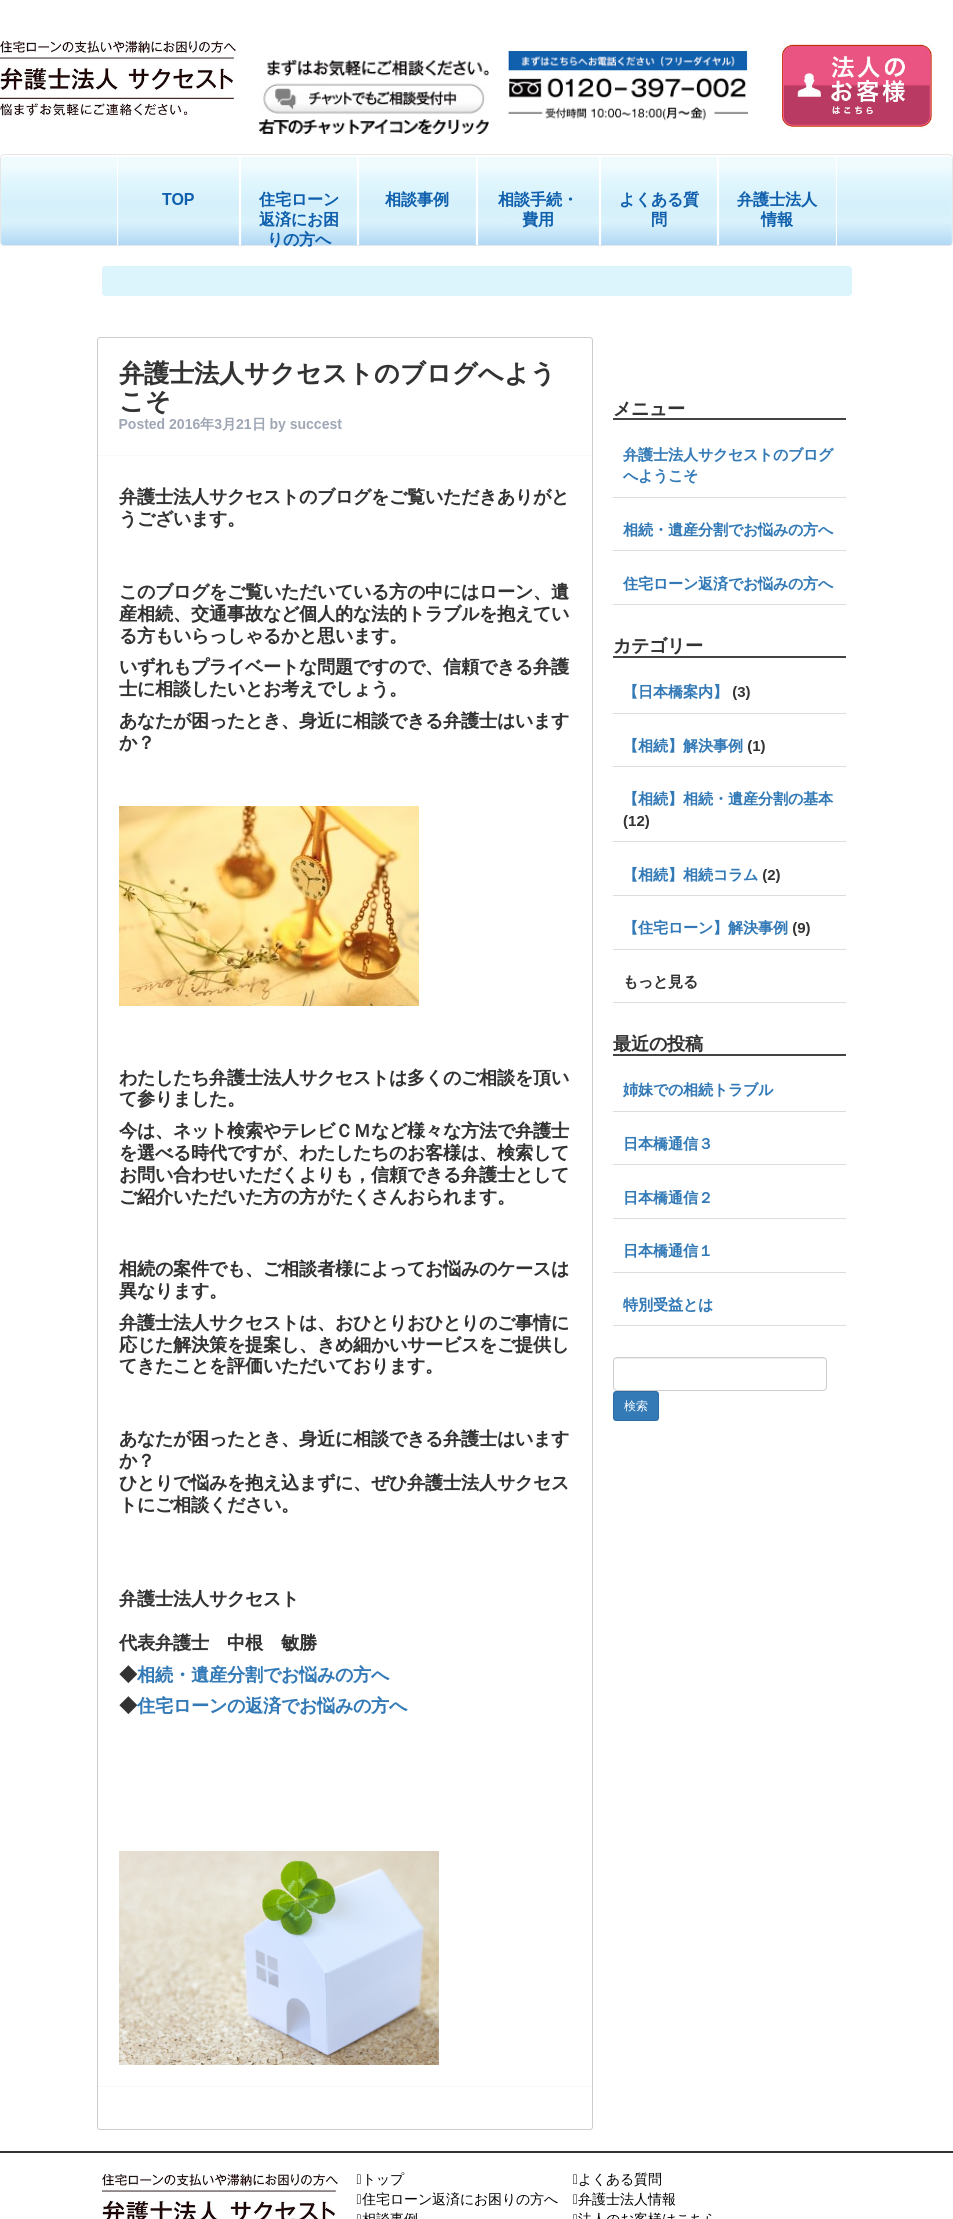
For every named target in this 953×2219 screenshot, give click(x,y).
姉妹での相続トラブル (698, 1089)
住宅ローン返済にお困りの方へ (299, 219)
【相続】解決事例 (683, 745)
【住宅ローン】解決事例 (705, 927)
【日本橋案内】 (675, 691)
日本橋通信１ (668, 1250)
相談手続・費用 (538, 209)
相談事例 (417, 199)
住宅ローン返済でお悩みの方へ (728, 583)
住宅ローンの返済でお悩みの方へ (275, 1649)
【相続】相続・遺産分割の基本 (728, 798)
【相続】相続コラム (690, 874)
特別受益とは (668, 1304)
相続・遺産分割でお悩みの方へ (266, 1619)
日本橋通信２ (668, 1197)
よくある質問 (659, 209)
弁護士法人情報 (777, 209)
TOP (178, 199)
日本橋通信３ (668, 1143)
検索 (636, 1406)
